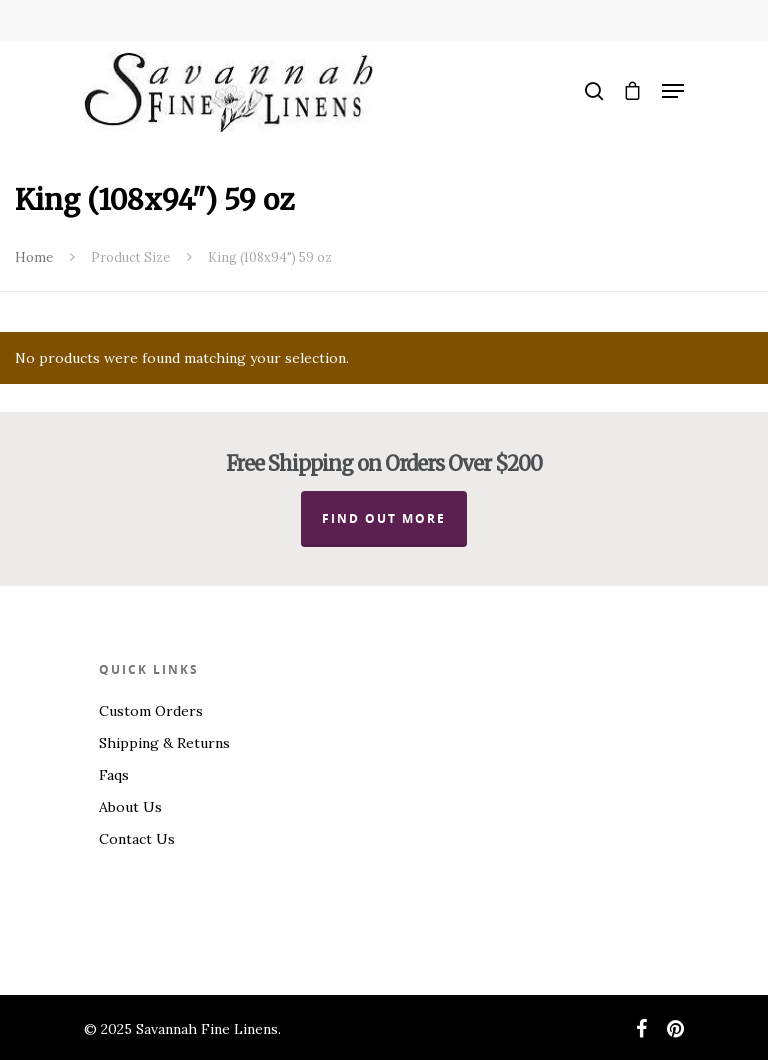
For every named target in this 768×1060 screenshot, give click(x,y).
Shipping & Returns (164, 743)
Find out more (384, 518)
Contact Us (137, 839)
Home (34, 257)
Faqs (114, 775)
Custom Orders (151, 711)
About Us (130, 807)
